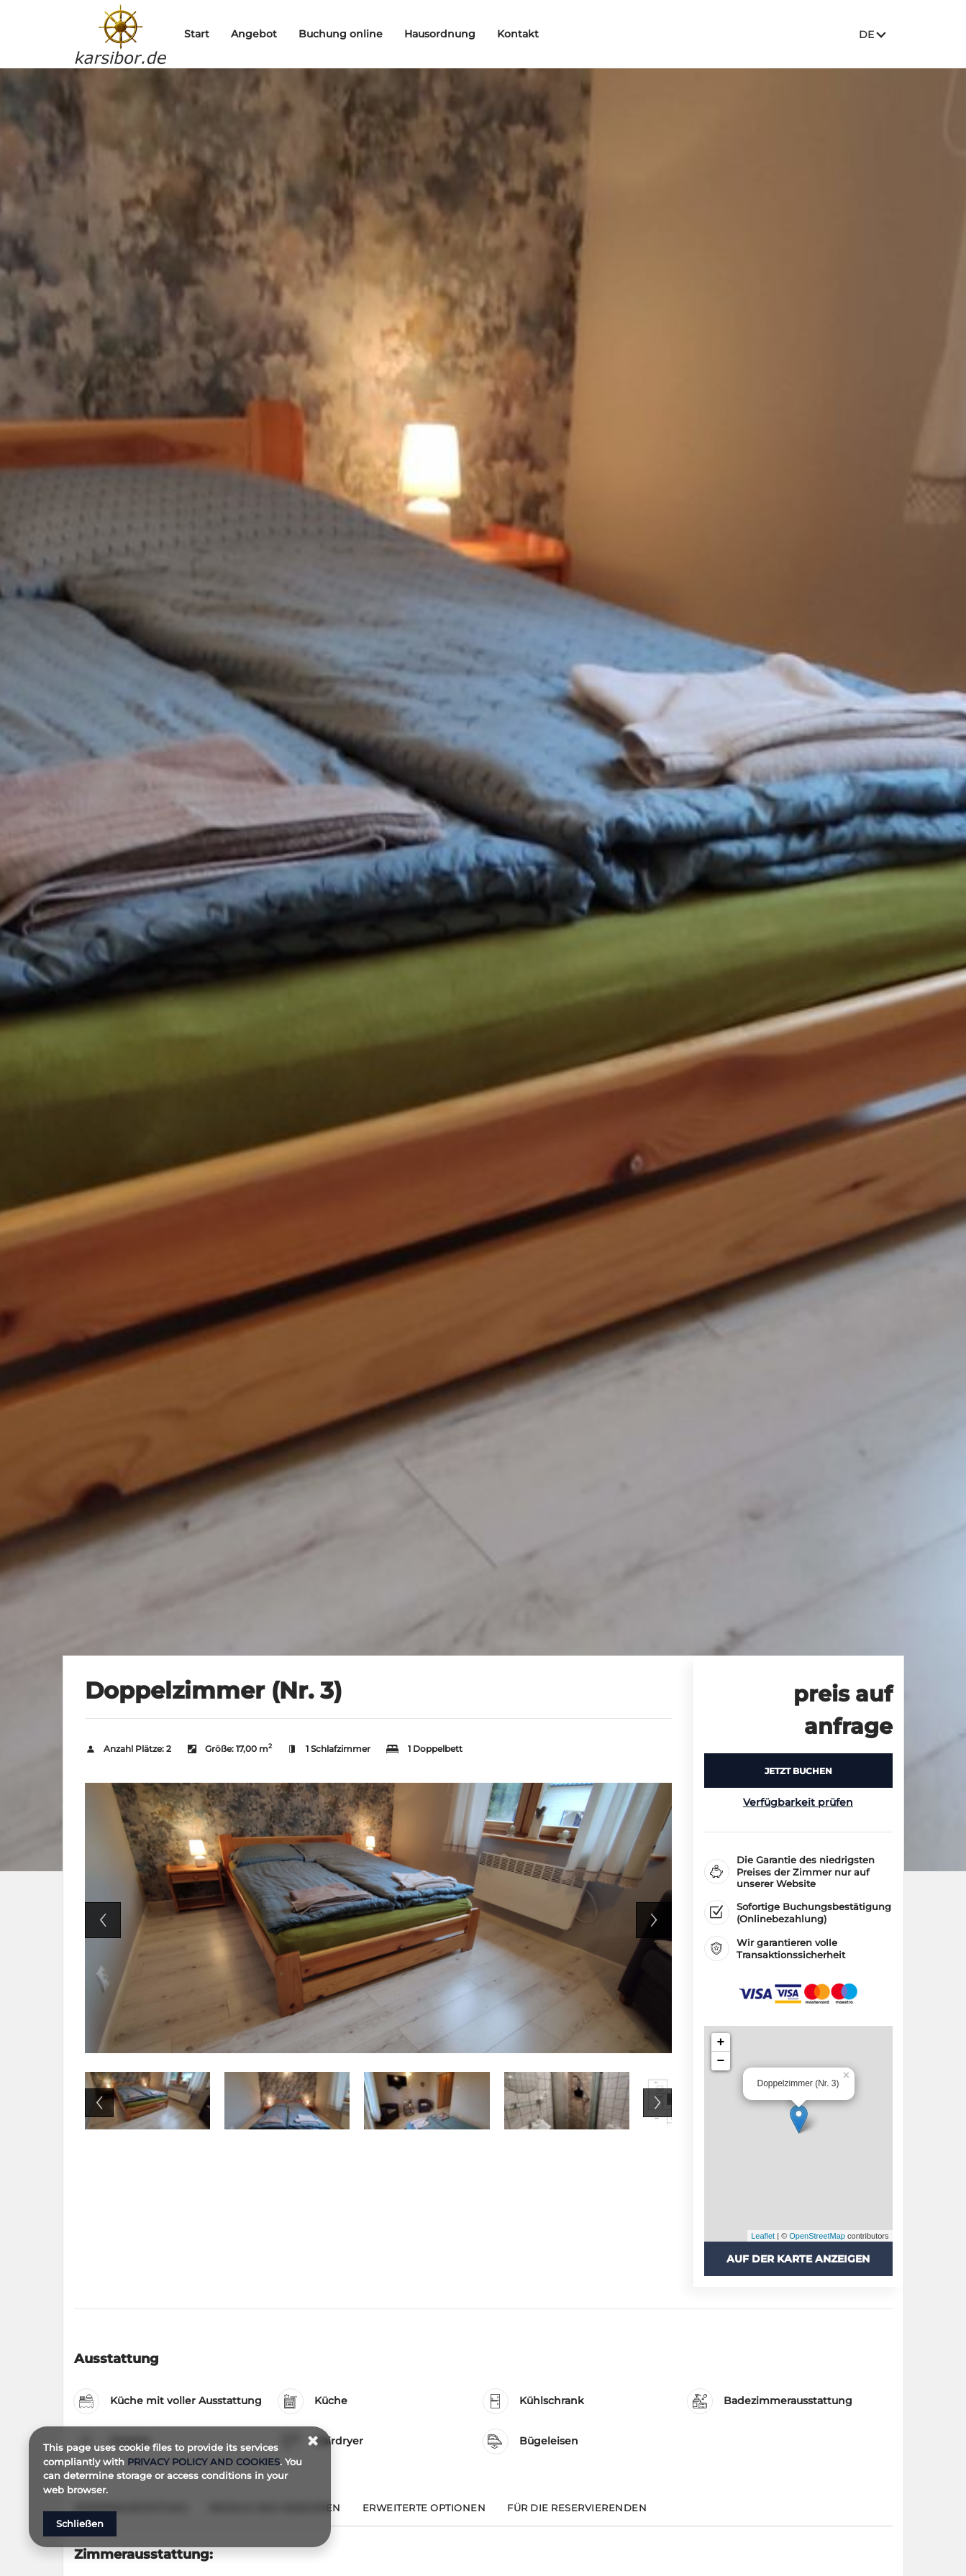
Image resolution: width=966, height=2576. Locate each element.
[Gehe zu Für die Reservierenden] (577, 2513)
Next (654, 1920)
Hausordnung (445, 33)
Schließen (80, 2523)
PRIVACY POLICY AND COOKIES (203, 2461)
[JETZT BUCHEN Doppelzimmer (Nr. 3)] (798, 1770)
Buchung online (346, 33)
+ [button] (721, 2042)
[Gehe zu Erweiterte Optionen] (424, 2513)
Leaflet (763, 2236)
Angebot (260, 33)
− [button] (721, 2061)
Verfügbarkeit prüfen (798, 1802)
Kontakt (523, 33)
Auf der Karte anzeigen (798, 2258)
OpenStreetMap (817, 2236)
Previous (103, 1920)
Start (202, 33)
